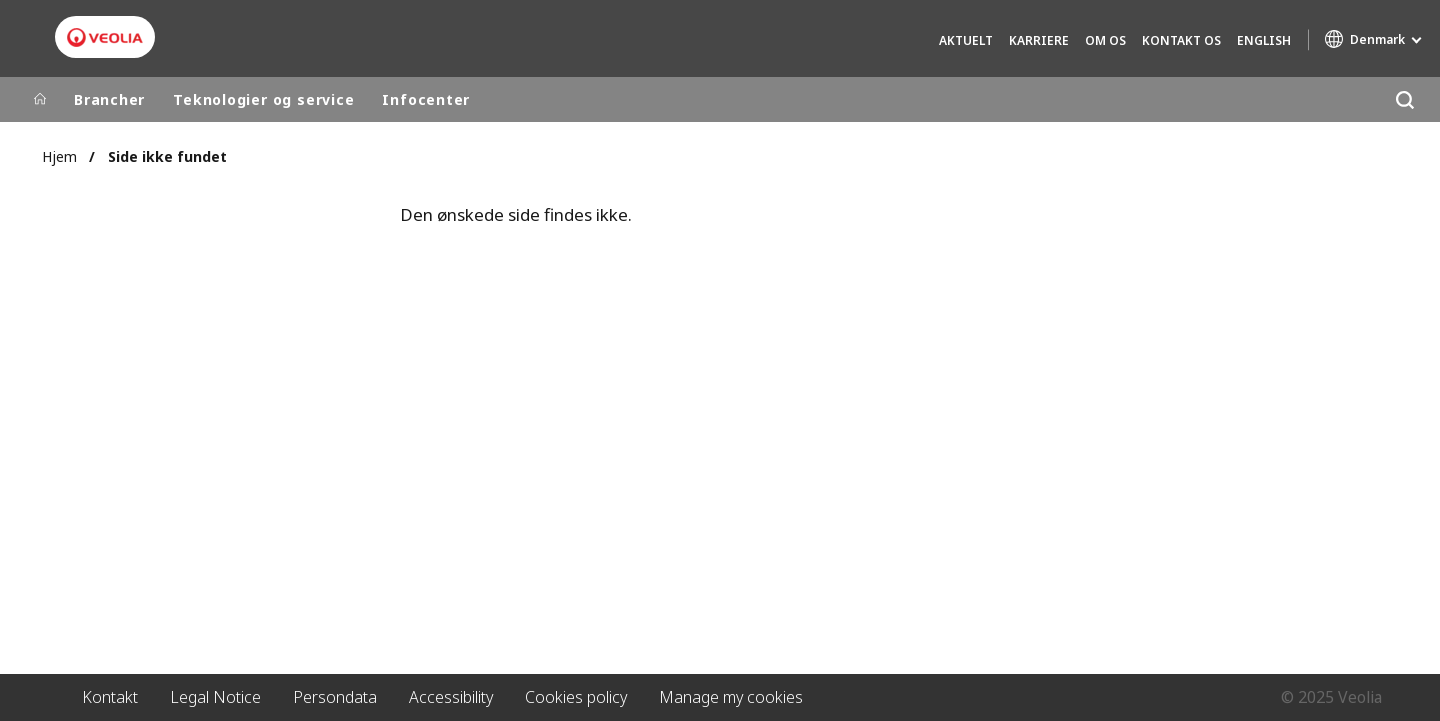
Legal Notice (215, 697)
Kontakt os (1181, 40)
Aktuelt (966, 40)
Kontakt (110, 697)
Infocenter (426, 99)
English (1264, 40)
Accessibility (451, 697)
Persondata (335, 697)
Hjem (59, 156)
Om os (1105, 40)
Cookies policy (576, 697)
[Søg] (1404, 99)
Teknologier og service (263, 99)
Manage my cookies (731, 697)
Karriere (1039, 40)
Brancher (109, 99)
